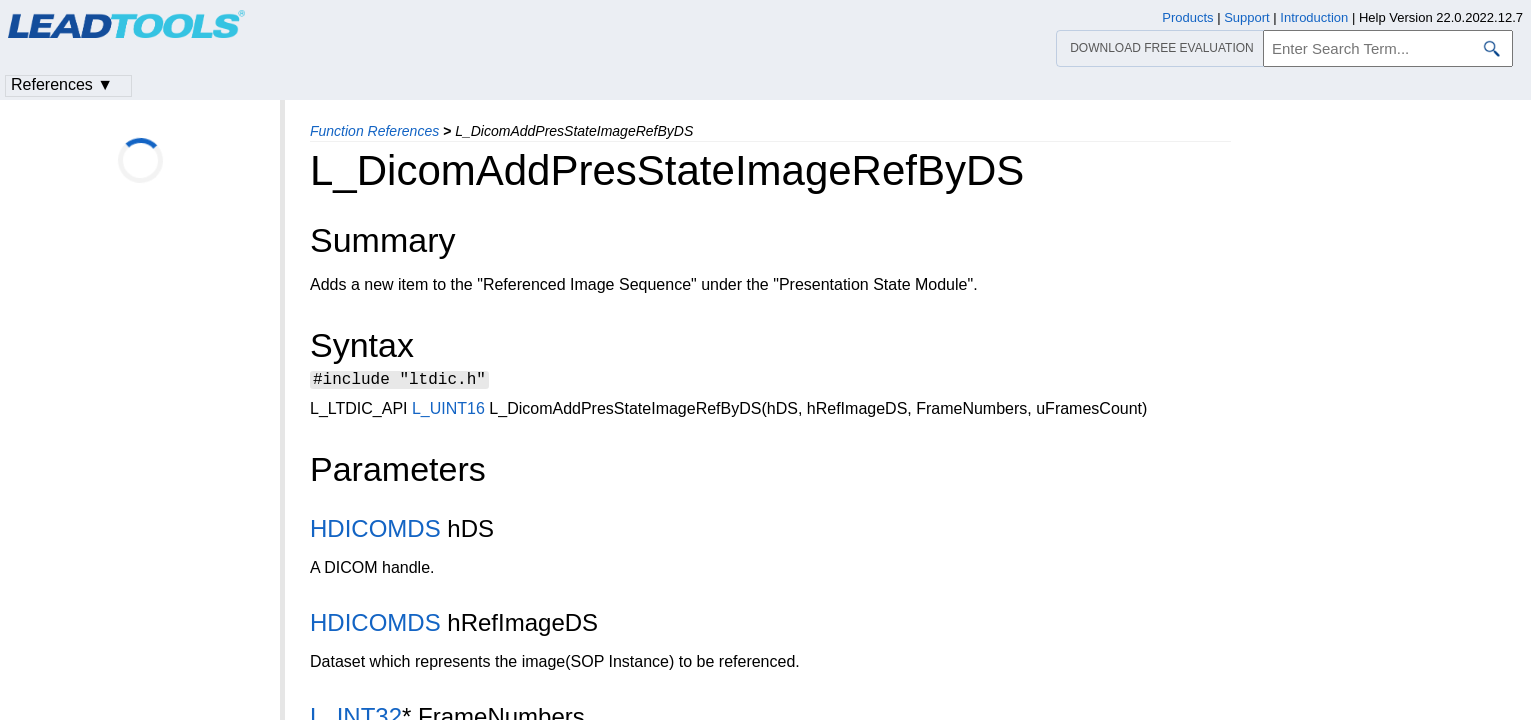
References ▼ (62, 84)
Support (1247, 17)
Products (1187, 17)
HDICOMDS (375, 531)
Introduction (1314, 17)
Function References (374, 131)
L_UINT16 (448, 411)
